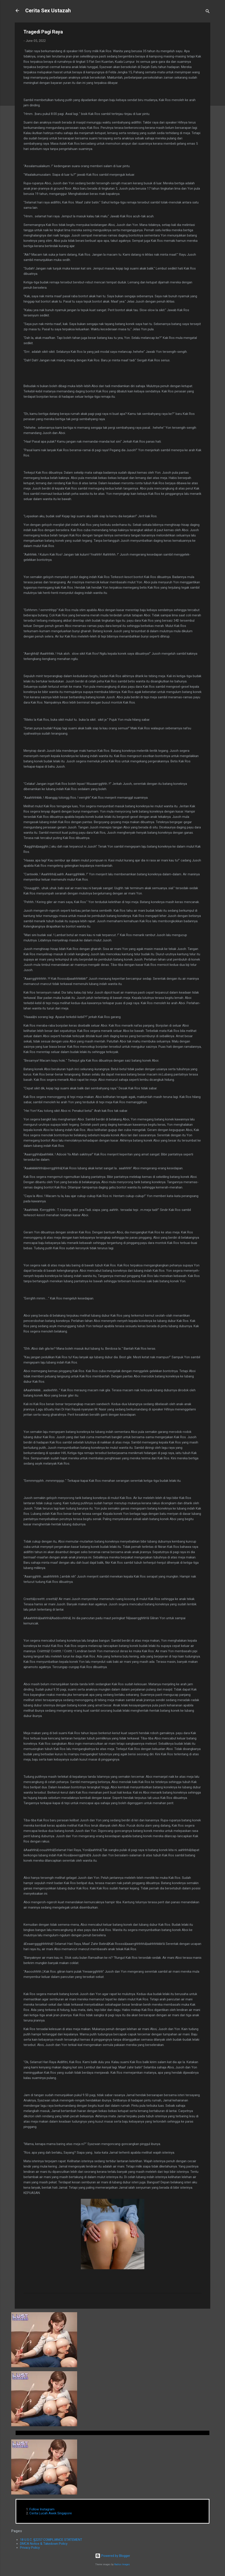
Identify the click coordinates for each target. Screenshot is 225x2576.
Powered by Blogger (112, 2556)
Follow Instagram (41, 2509)
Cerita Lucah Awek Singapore (50, 2513)
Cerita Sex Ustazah (48, 10)
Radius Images (122, 2564)
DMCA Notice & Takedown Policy (43, 2544)
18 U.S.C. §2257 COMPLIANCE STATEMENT (51, 2540)
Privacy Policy (30, 2548)
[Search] (207, 12)
